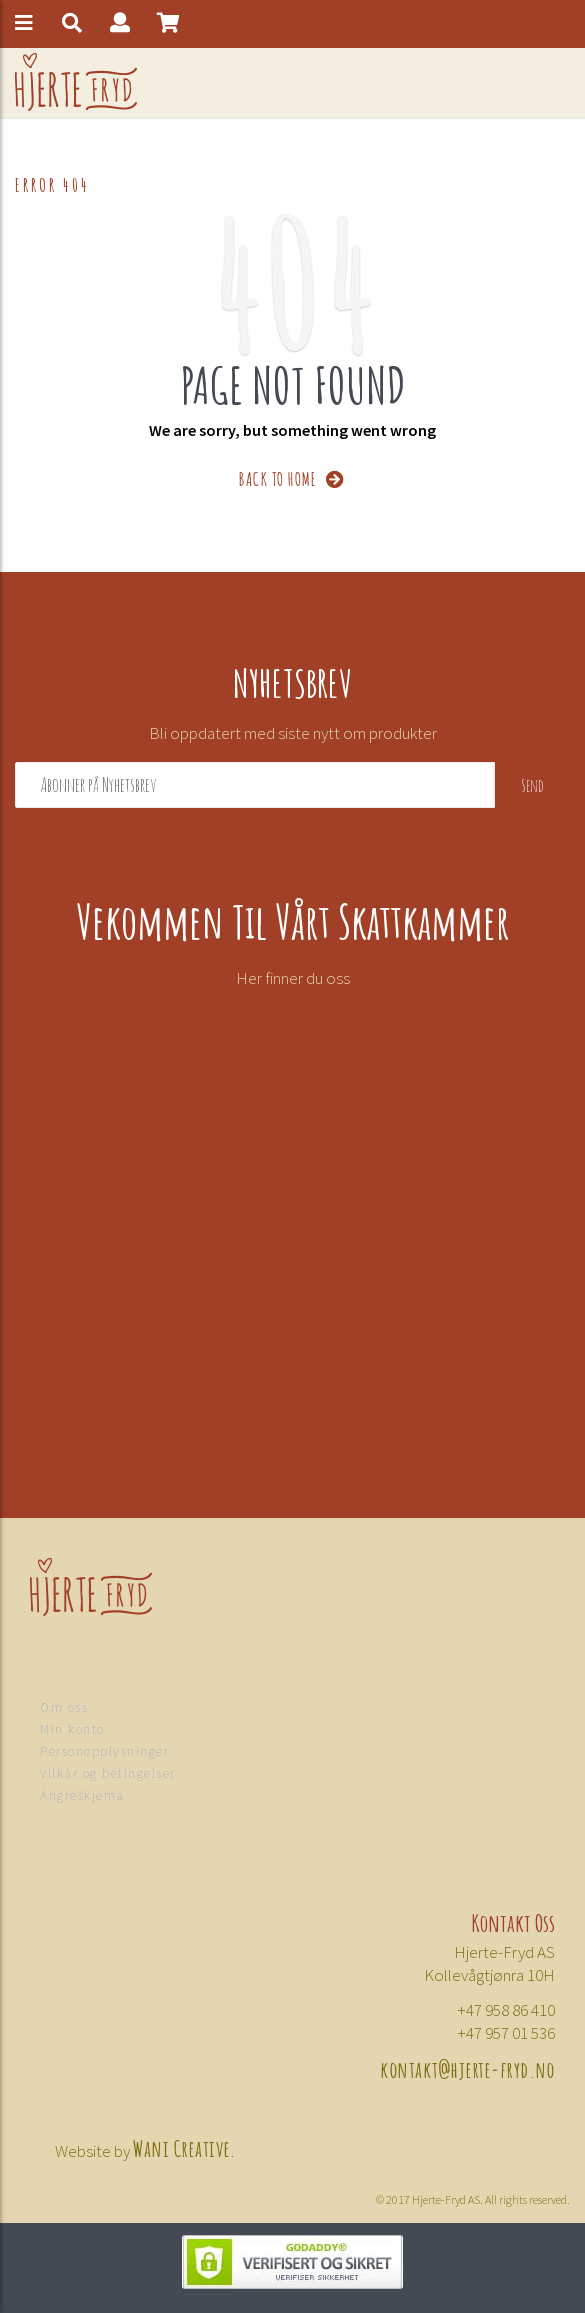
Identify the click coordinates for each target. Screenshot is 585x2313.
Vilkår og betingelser (108, 1773)
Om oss (64, 1707)
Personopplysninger (104, 1751)
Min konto (72, 1729)
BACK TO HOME (292, 477)
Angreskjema (82, 1795)
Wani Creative (182, 2147)
